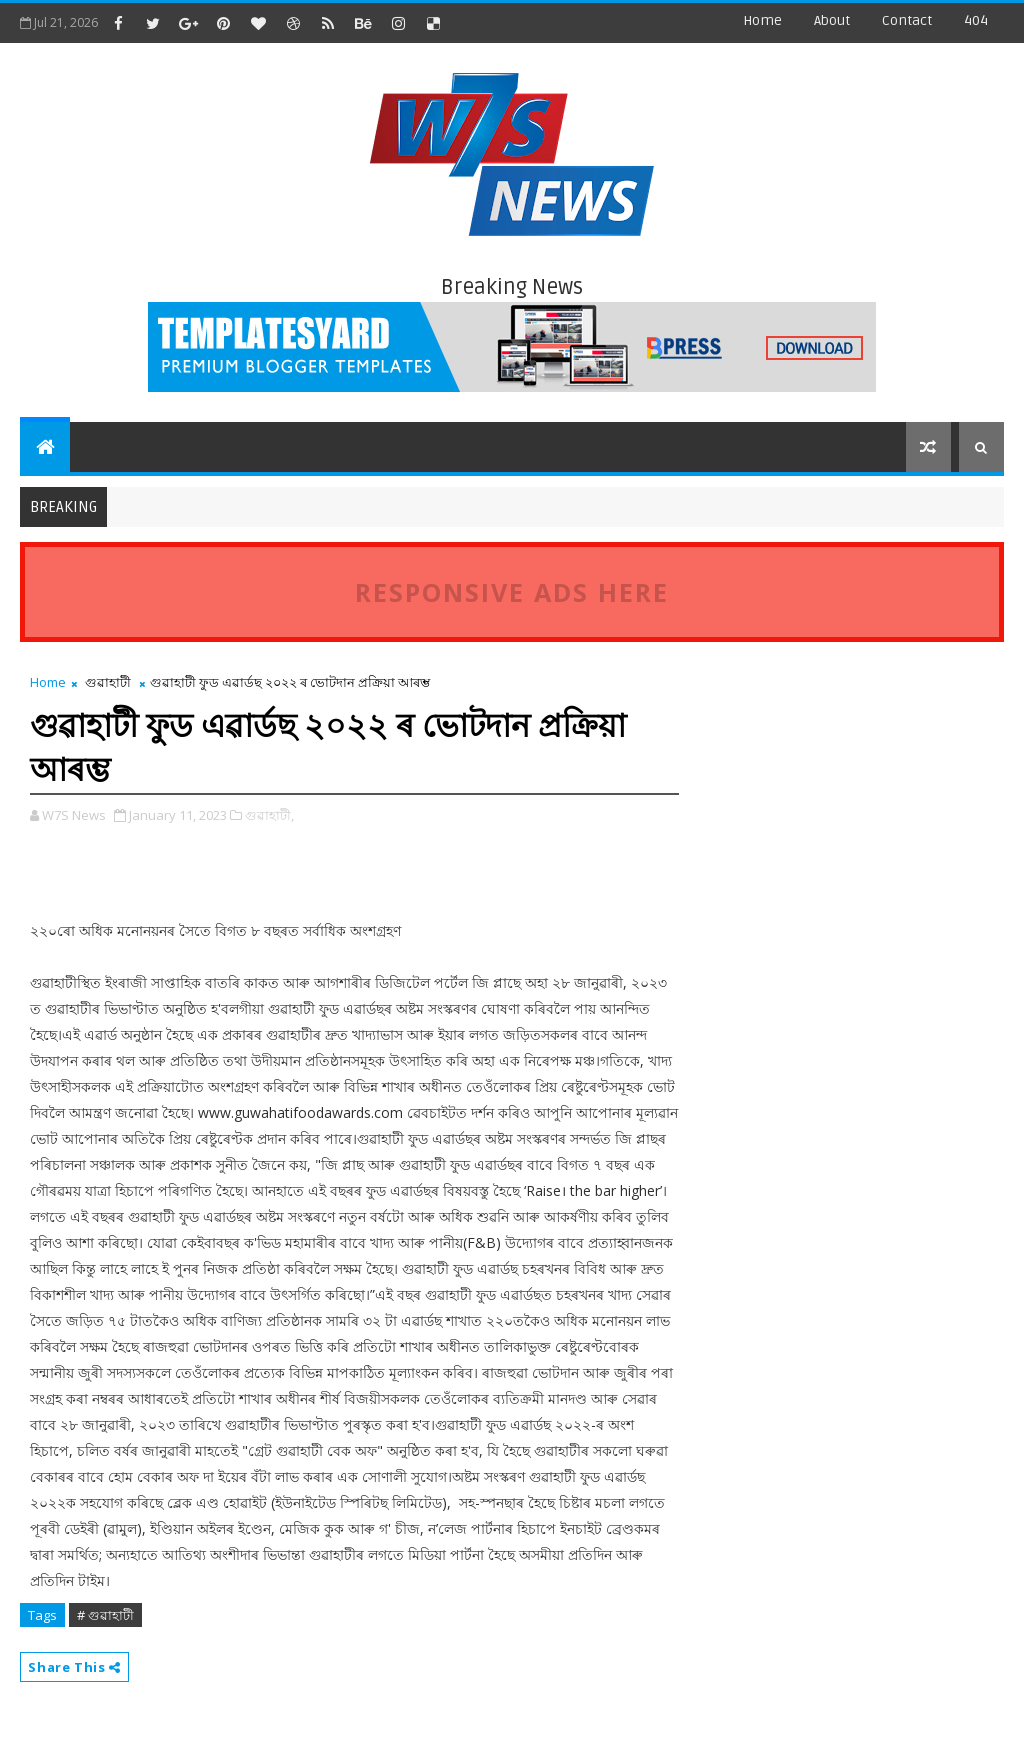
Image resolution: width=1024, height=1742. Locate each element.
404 (976, 20)
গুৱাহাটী (108, 682)
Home (762, 20)
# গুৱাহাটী (105, 1615)
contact (907, 20)
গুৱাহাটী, (269, 815)
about (832, 20)
